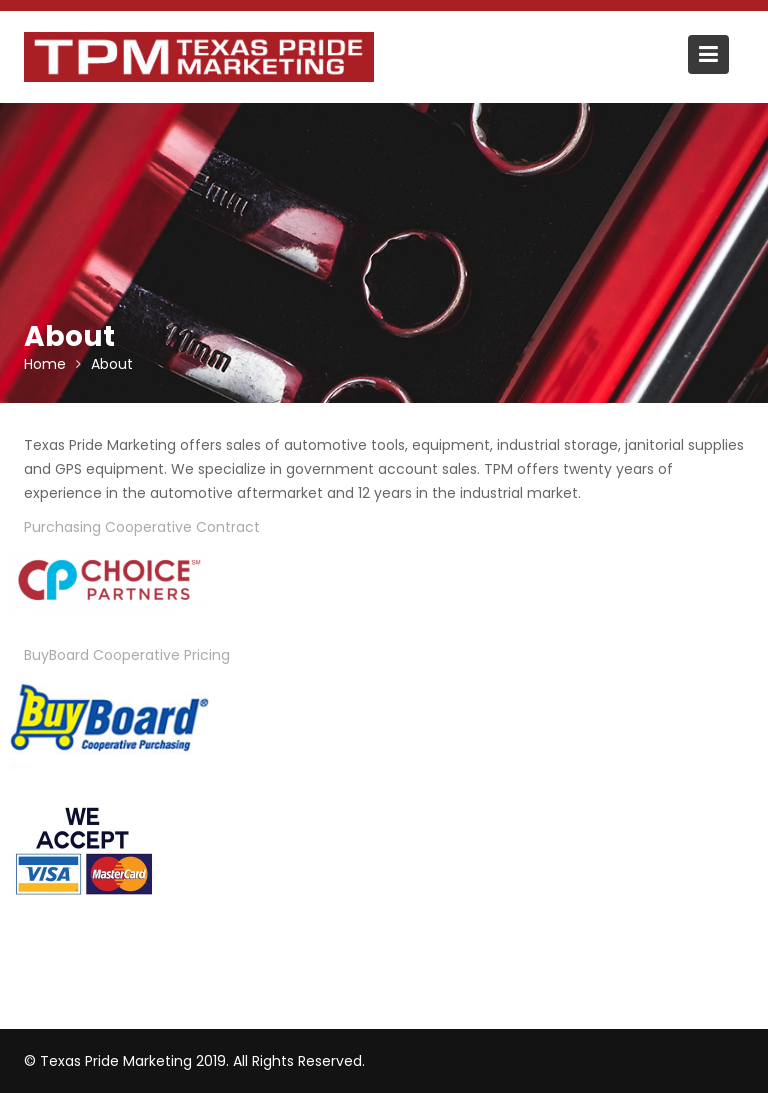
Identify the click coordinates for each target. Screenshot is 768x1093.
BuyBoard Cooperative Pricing (127, 655)
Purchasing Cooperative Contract (142, 527)
